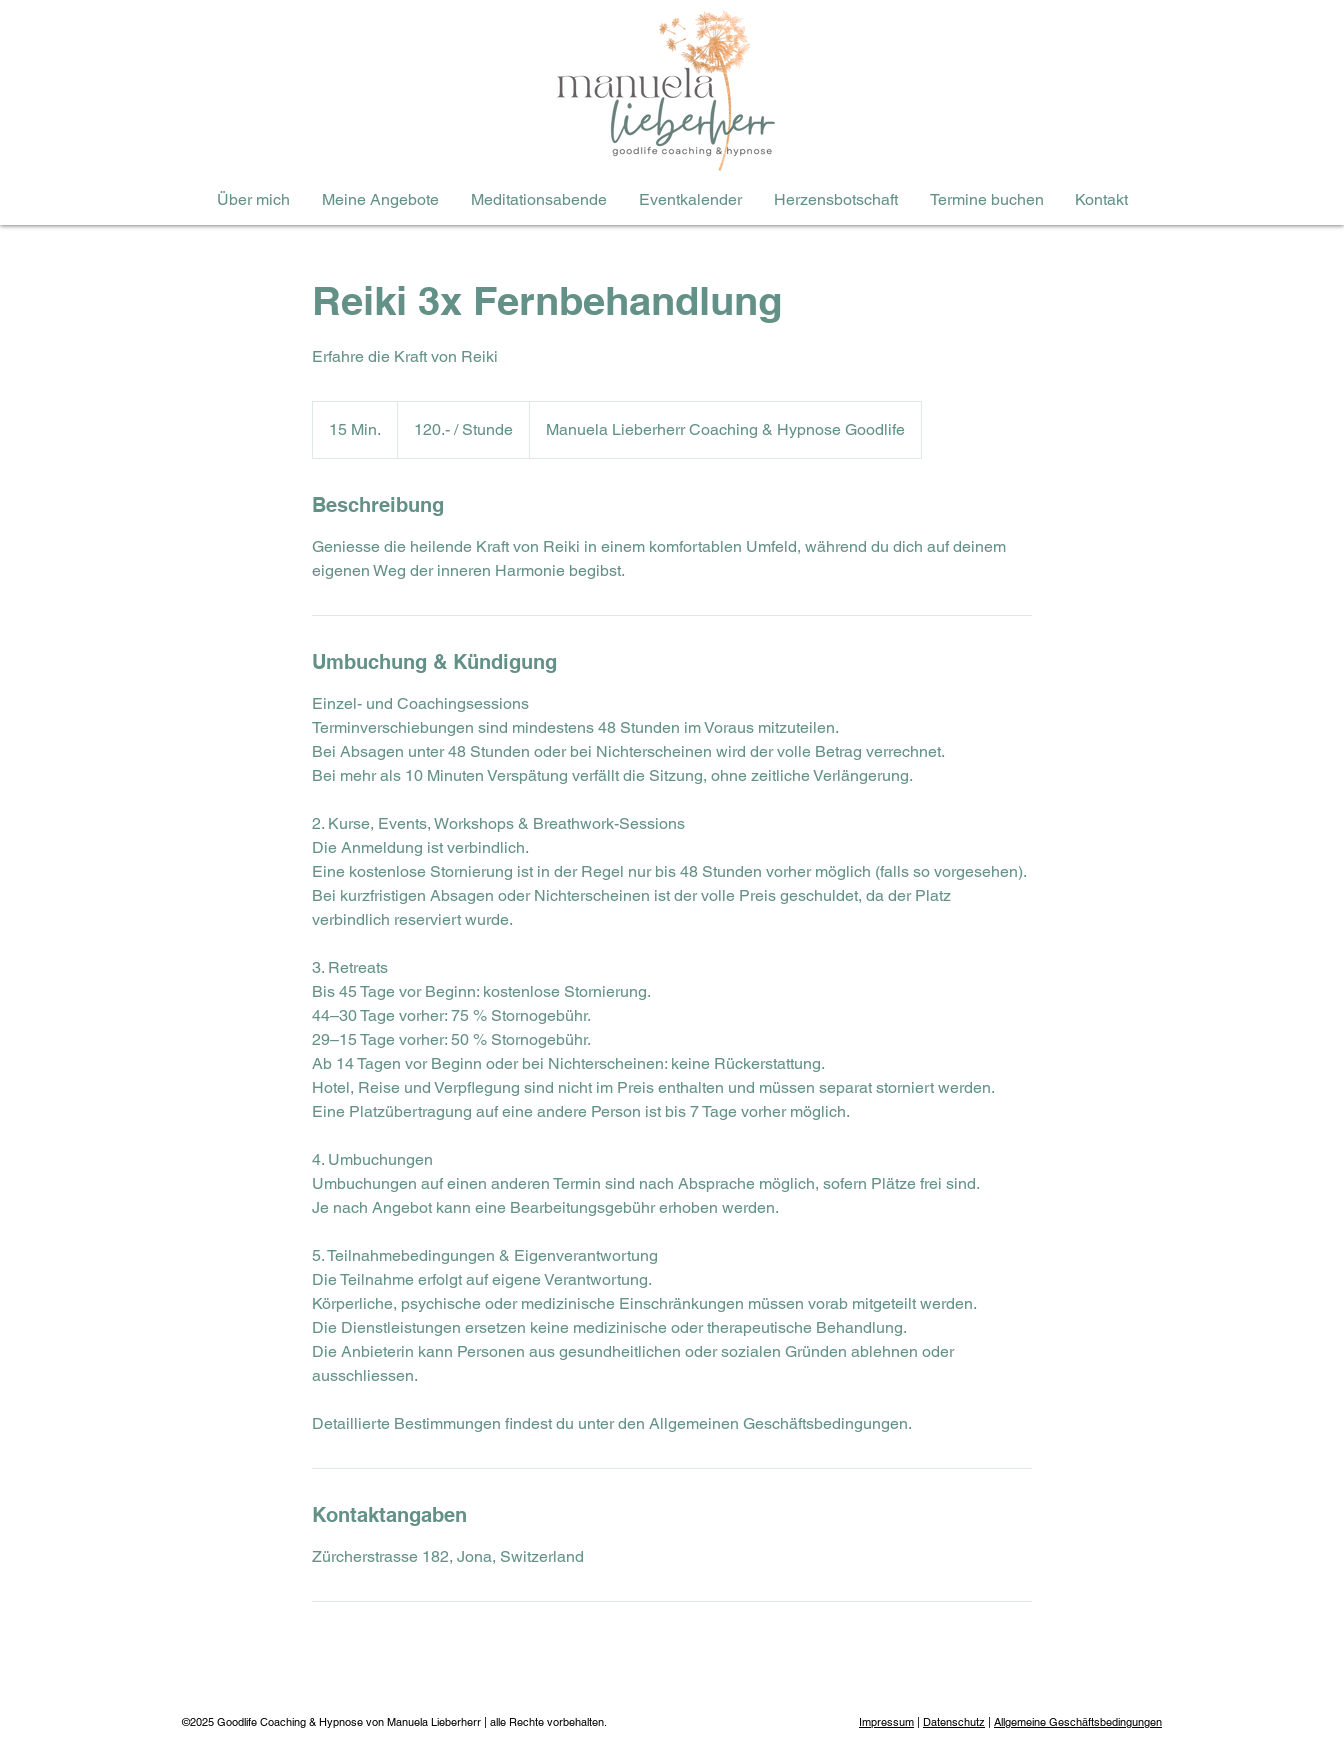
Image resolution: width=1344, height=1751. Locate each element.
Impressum (886, 1722)
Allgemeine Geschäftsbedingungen (1078, 1722)
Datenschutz (954, 1722)
